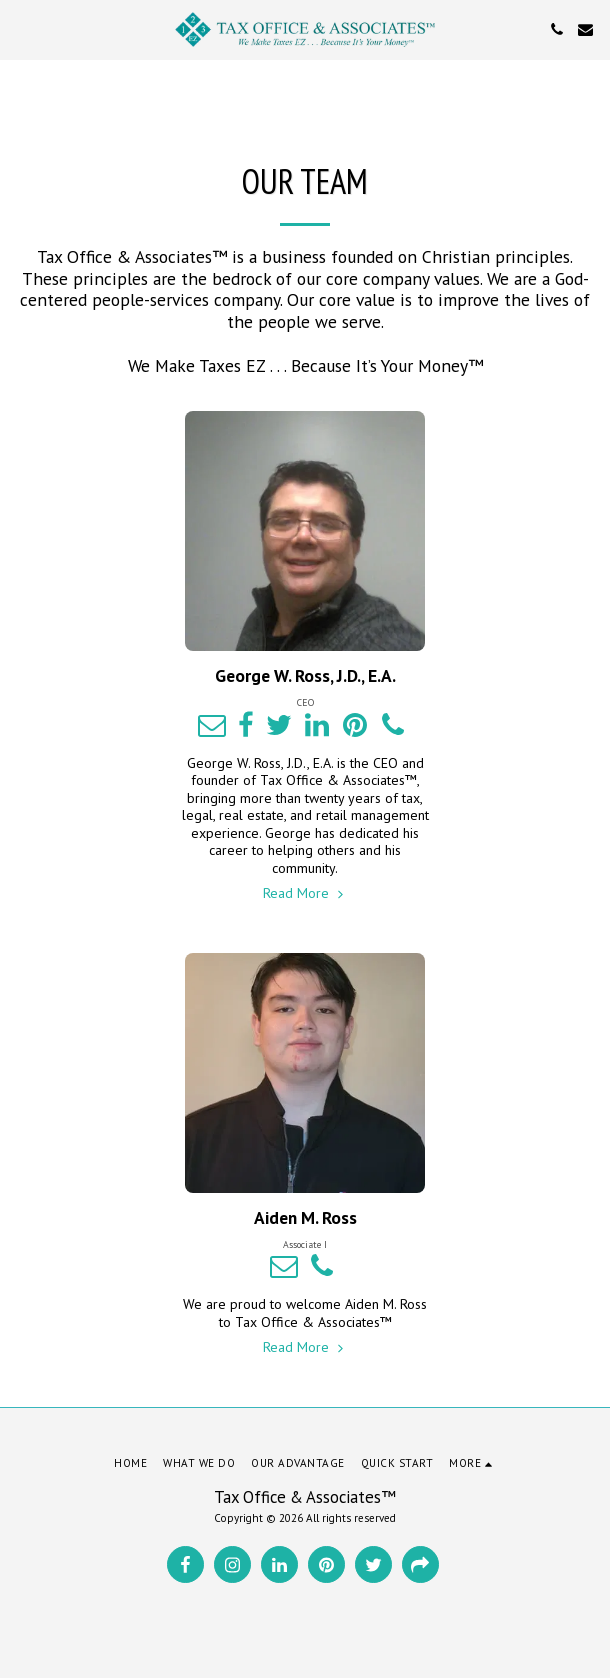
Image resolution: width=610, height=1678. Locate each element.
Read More (305, 893)
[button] (22, 29)
